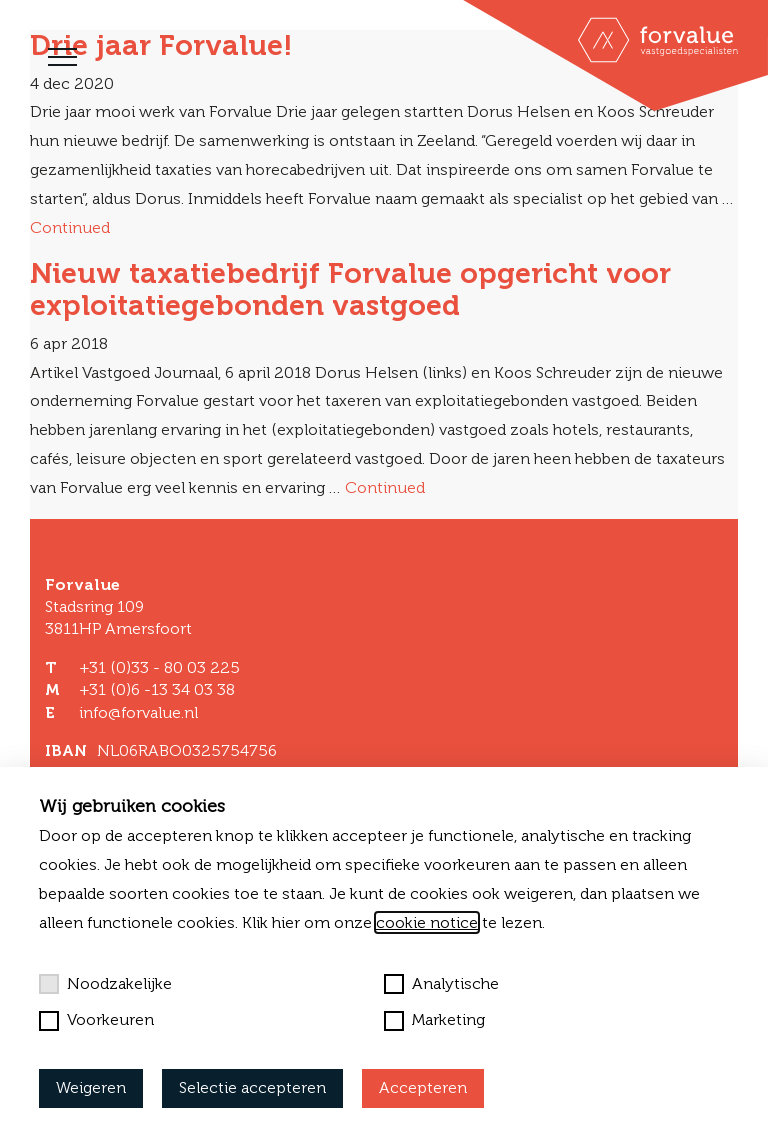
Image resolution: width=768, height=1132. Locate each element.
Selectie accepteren (252, 1087)
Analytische (441, 984)
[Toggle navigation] (62, 57)
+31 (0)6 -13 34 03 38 (157, 689)
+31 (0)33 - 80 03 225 (159, 667)
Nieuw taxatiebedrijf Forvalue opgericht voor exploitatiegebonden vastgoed (350, 289)
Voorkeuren (96, 1020)
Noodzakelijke (105, 984)
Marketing (434, 1020)
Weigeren (91, 1087)
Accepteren (423, 1087)
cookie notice (427, 922)
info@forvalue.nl (138, 712)
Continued (70, 227)
